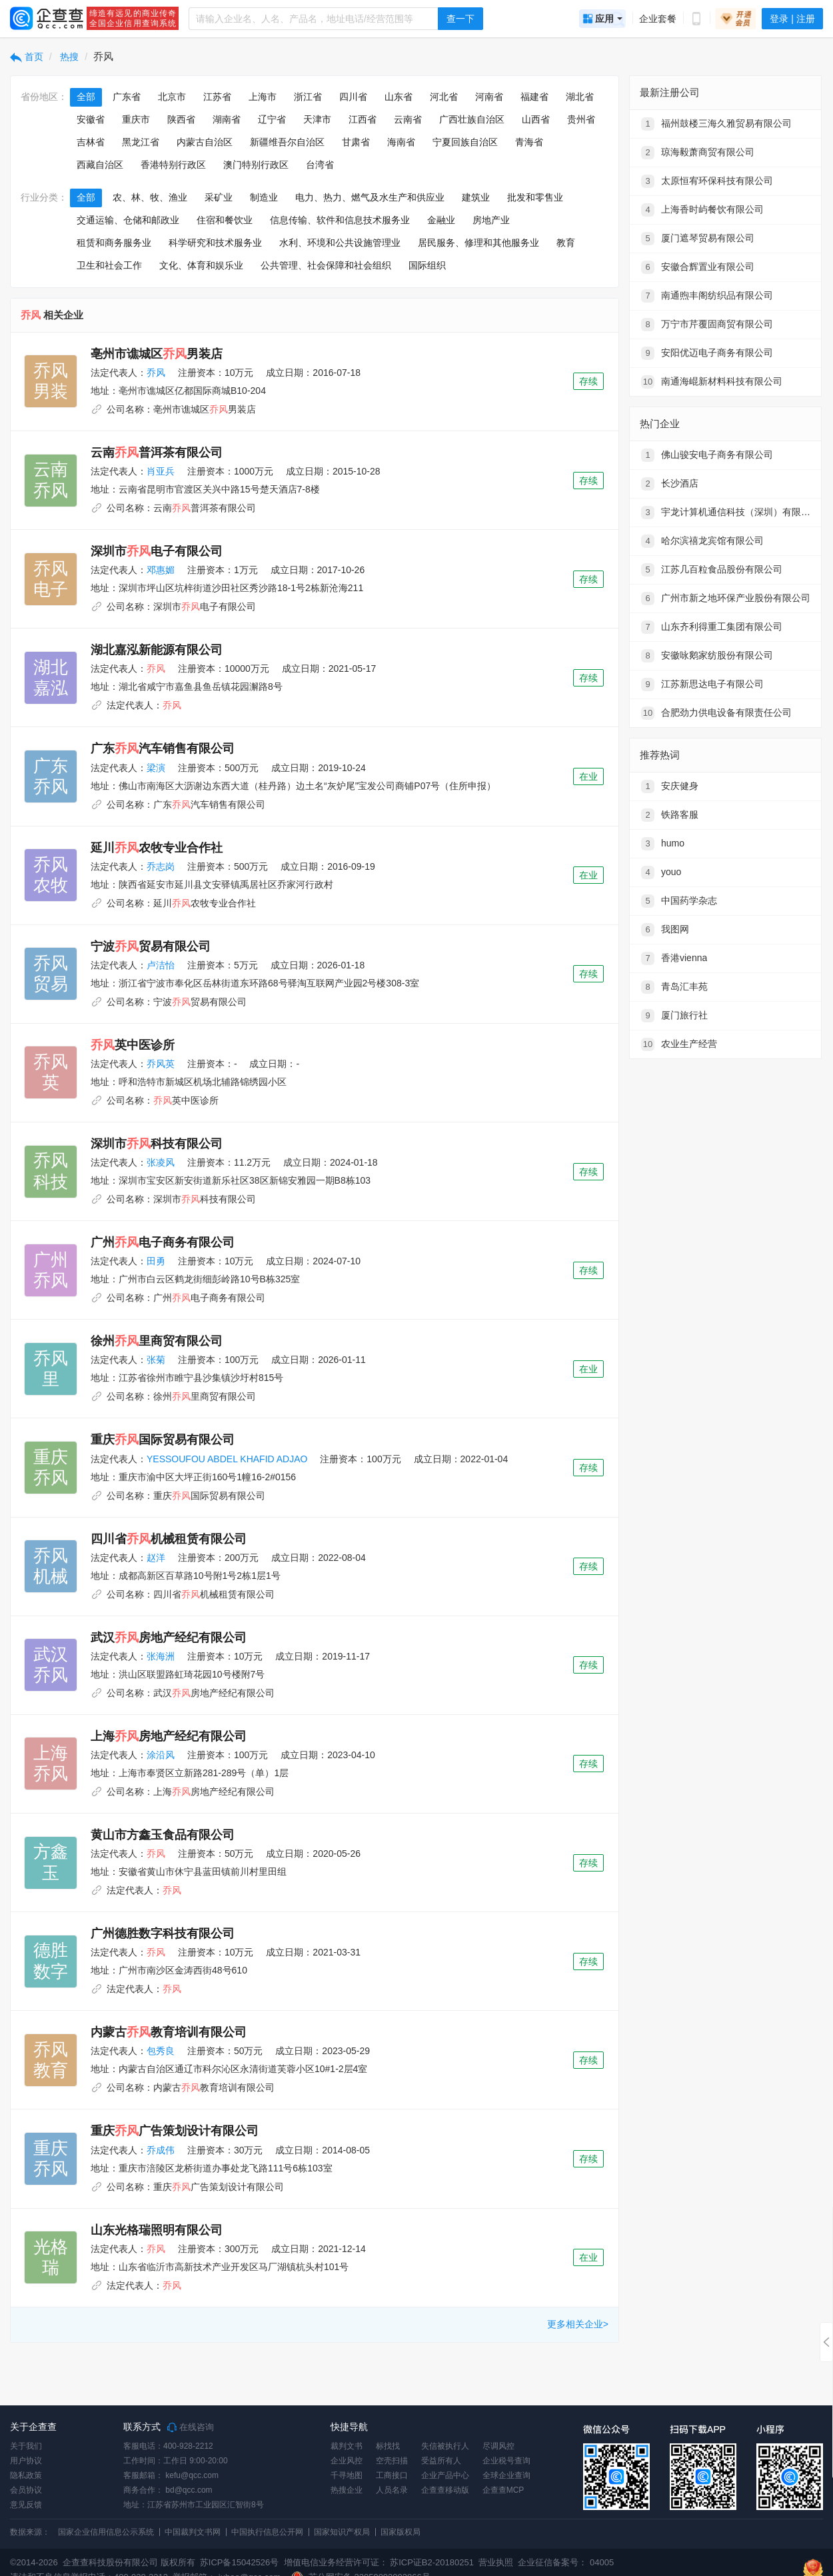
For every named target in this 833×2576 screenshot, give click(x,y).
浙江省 (308, 96)
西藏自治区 (100, 164)
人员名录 (392, 2490)
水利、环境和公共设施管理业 (340, 242)
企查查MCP (503, 2490)
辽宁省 (272, 119)
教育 (565, 242)
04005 (602, 2562)
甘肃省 (356, 142)
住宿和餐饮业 (225, 220)
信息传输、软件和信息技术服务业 (340, 220)
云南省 (408, 119)
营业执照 (495, 2562)
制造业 (264, 197)
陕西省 (181, 119)
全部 (86, 96)
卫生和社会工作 (109, 265)
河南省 (489, 96)
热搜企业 (347, 2490)
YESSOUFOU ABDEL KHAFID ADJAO (227, 1459)
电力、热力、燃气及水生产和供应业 (369, 197)
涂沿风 (161, 1755)
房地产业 (491, 220)
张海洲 (161, 1656)
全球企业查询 (506, 2475)
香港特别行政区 (173, 164)
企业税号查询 (506, 2460)
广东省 (127, 96)
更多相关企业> (577, 2324)
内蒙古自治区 (205, 142)
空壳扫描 (392, 2460)
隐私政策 (26, 2475)
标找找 (388, 2446)
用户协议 (26, 2460)
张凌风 (161, 1162)
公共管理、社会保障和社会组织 (326, 265)
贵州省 (581, 119)
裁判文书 (347, 2446)
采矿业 (219, 197)
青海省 (529, 142)
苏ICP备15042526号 (239, 2562)
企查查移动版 (445, 2490)
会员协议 (26, 2490)
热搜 (68, 56)
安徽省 (91, 119)
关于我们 (26, 2446)
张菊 (156, 1359)
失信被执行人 (445, 2446)
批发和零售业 (535, 197)
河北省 (444, 96)
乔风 (156, 372)
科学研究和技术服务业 (215, 242)
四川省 (353, 96)
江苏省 (217, 96)
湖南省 (227, 119)
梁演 (156, 767)
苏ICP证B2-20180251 (432, 2562)
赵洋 (156, 1557)
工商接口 (392, 2475)
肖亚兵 (161, 471)
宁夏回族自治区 (465, 142)
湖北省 (580, 96)
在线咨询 (190, 2427)
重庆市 (136, 119)
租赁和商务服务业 (114, 242)
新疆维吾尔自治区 (287, 142)
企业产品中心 (445, 2475)
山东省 (399, 96)
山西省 (536, 119)
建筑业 (476, 197)
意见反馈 (26, 2504)
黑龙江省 (140, 142)
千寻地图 (347, 2475)
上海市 (263, 96)
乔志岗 (161, 866)
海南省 (401, 142)
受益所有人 (441, 2460)
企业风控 (347, 2460)
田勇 (156, 1261)
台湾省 (320, 164)
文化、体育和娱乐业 (201, 265)
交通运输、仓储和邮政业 (128, 220)
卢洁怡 (161, 965)
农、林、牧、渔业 (150, 197)
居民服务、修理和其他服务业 (478, 242)
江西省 (363, 119)
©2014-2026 (34, 2562)
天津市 (317, 119)
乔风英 (161, 1063)
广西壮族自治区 (471, 119)
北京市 (172, 96)
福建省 (534, 96)
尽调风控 (498, 2446)
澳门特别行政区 (256, 164)
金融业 (441, 220)
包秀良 (161, 2050)
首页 (26, 56)
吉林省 (91, 142)
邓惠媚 (161, 570)
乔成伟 (161, 2150)
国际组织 (427, 265)
